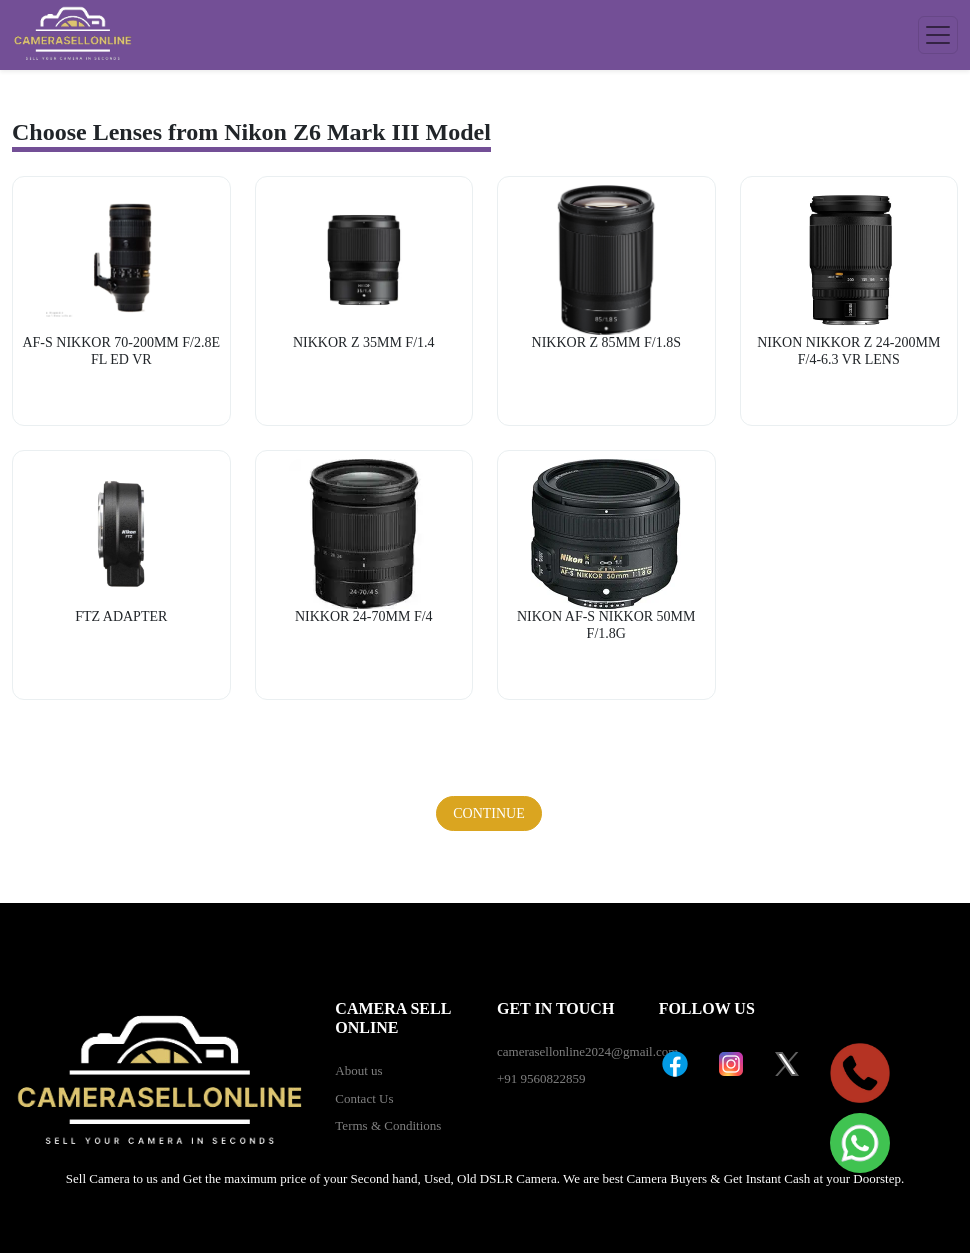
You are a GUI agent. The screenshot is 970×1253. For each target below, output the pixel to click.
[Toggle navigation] (938, 35)
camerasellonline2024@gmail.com (587, 1051)
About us (358, 1070)
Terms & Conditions (388, 1125)
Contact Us (364, 1098)
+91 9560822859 (541, 1078)
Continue (489, 813)
